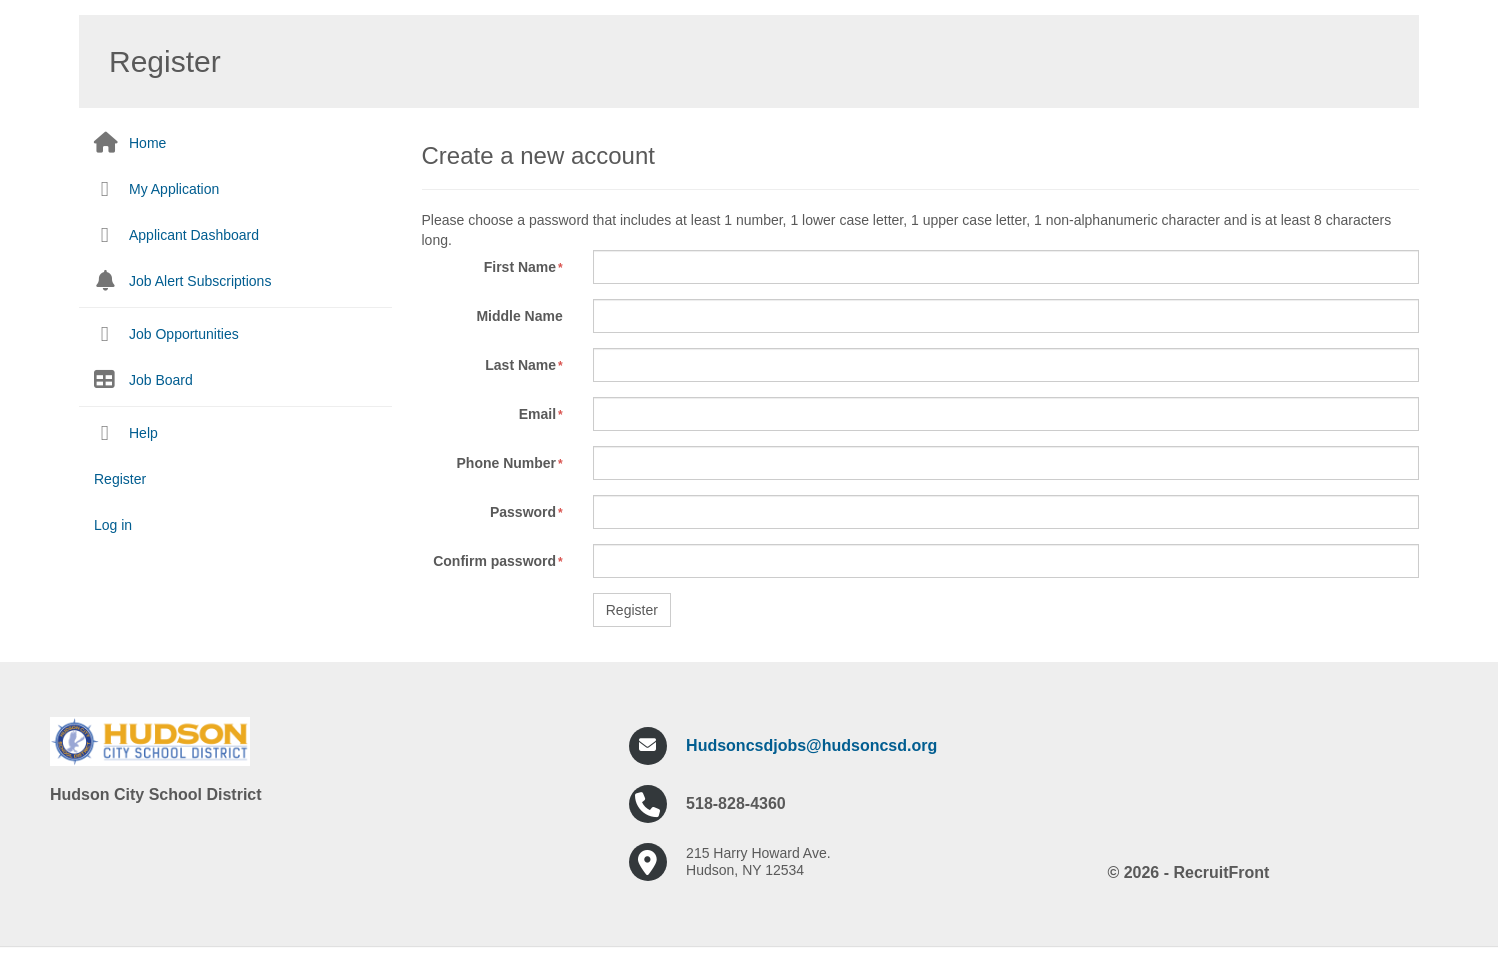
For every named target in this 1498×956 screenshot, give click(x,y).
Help (143, 433)
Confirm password (494, 561)
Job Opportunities (184, 334)
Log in (113, 525)
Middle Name (519, 316)
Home (147, 143)
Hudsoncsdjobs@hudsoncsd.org (811, 745)
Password (523, 512)
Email (537, 414)
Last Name (520, 365)
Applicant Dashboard (194, 235)
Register (120, 479)
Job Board (161, 380)
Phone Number (507, 463)
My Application (174, 189)
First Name (520, 267)
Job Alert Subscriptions (200, 281)
